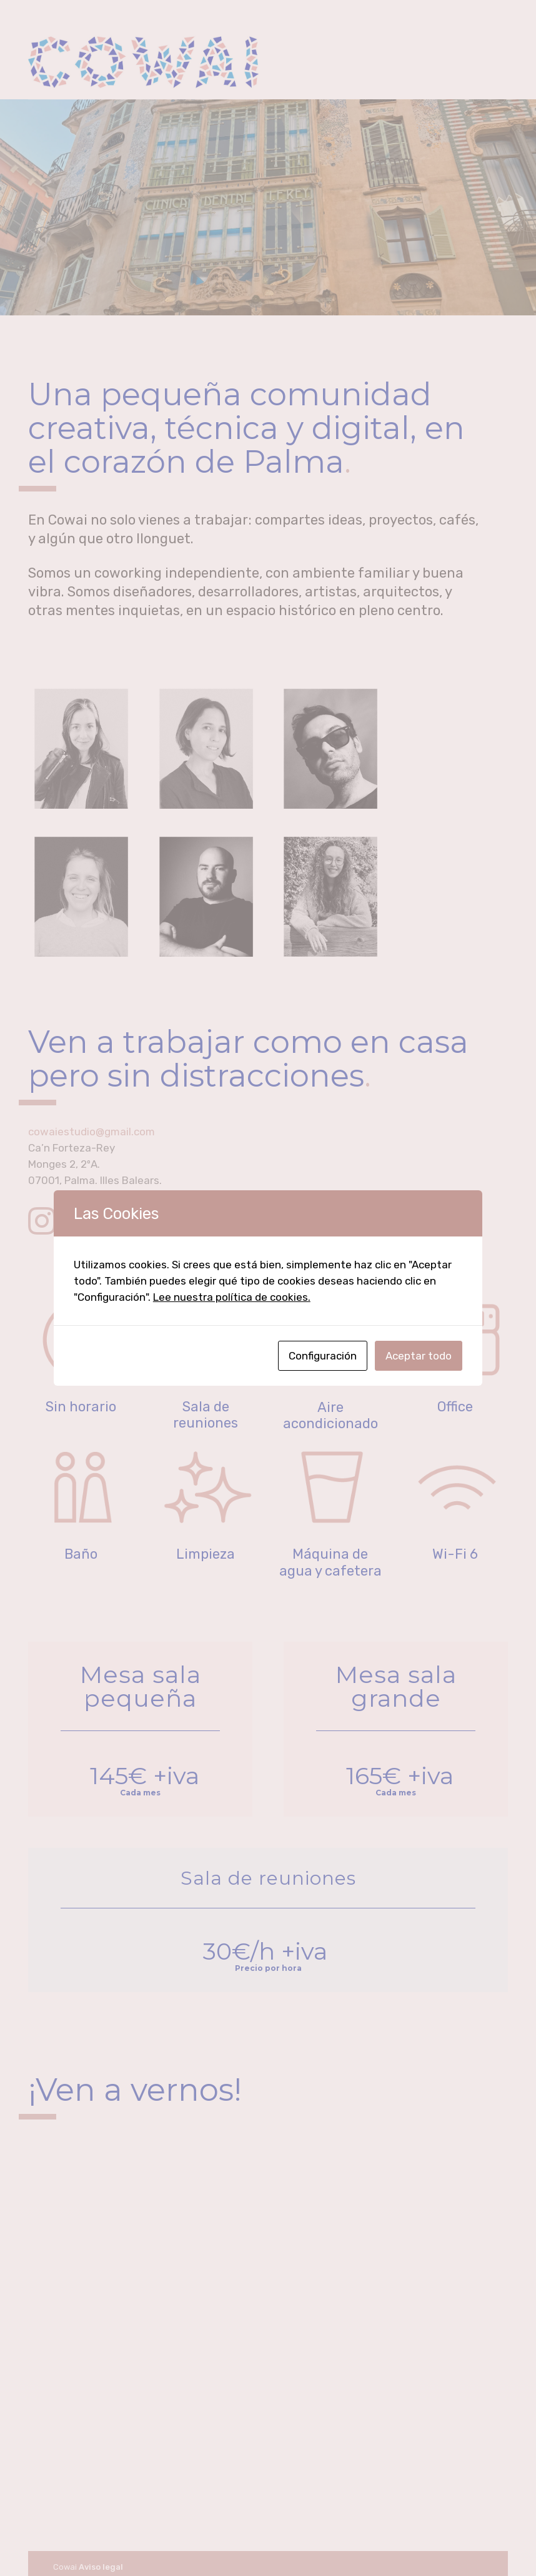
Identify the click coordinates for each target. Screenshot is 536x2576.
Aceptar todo (418, 1356)
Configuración (323, 1356)
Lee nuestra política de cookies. (231, 1297)
